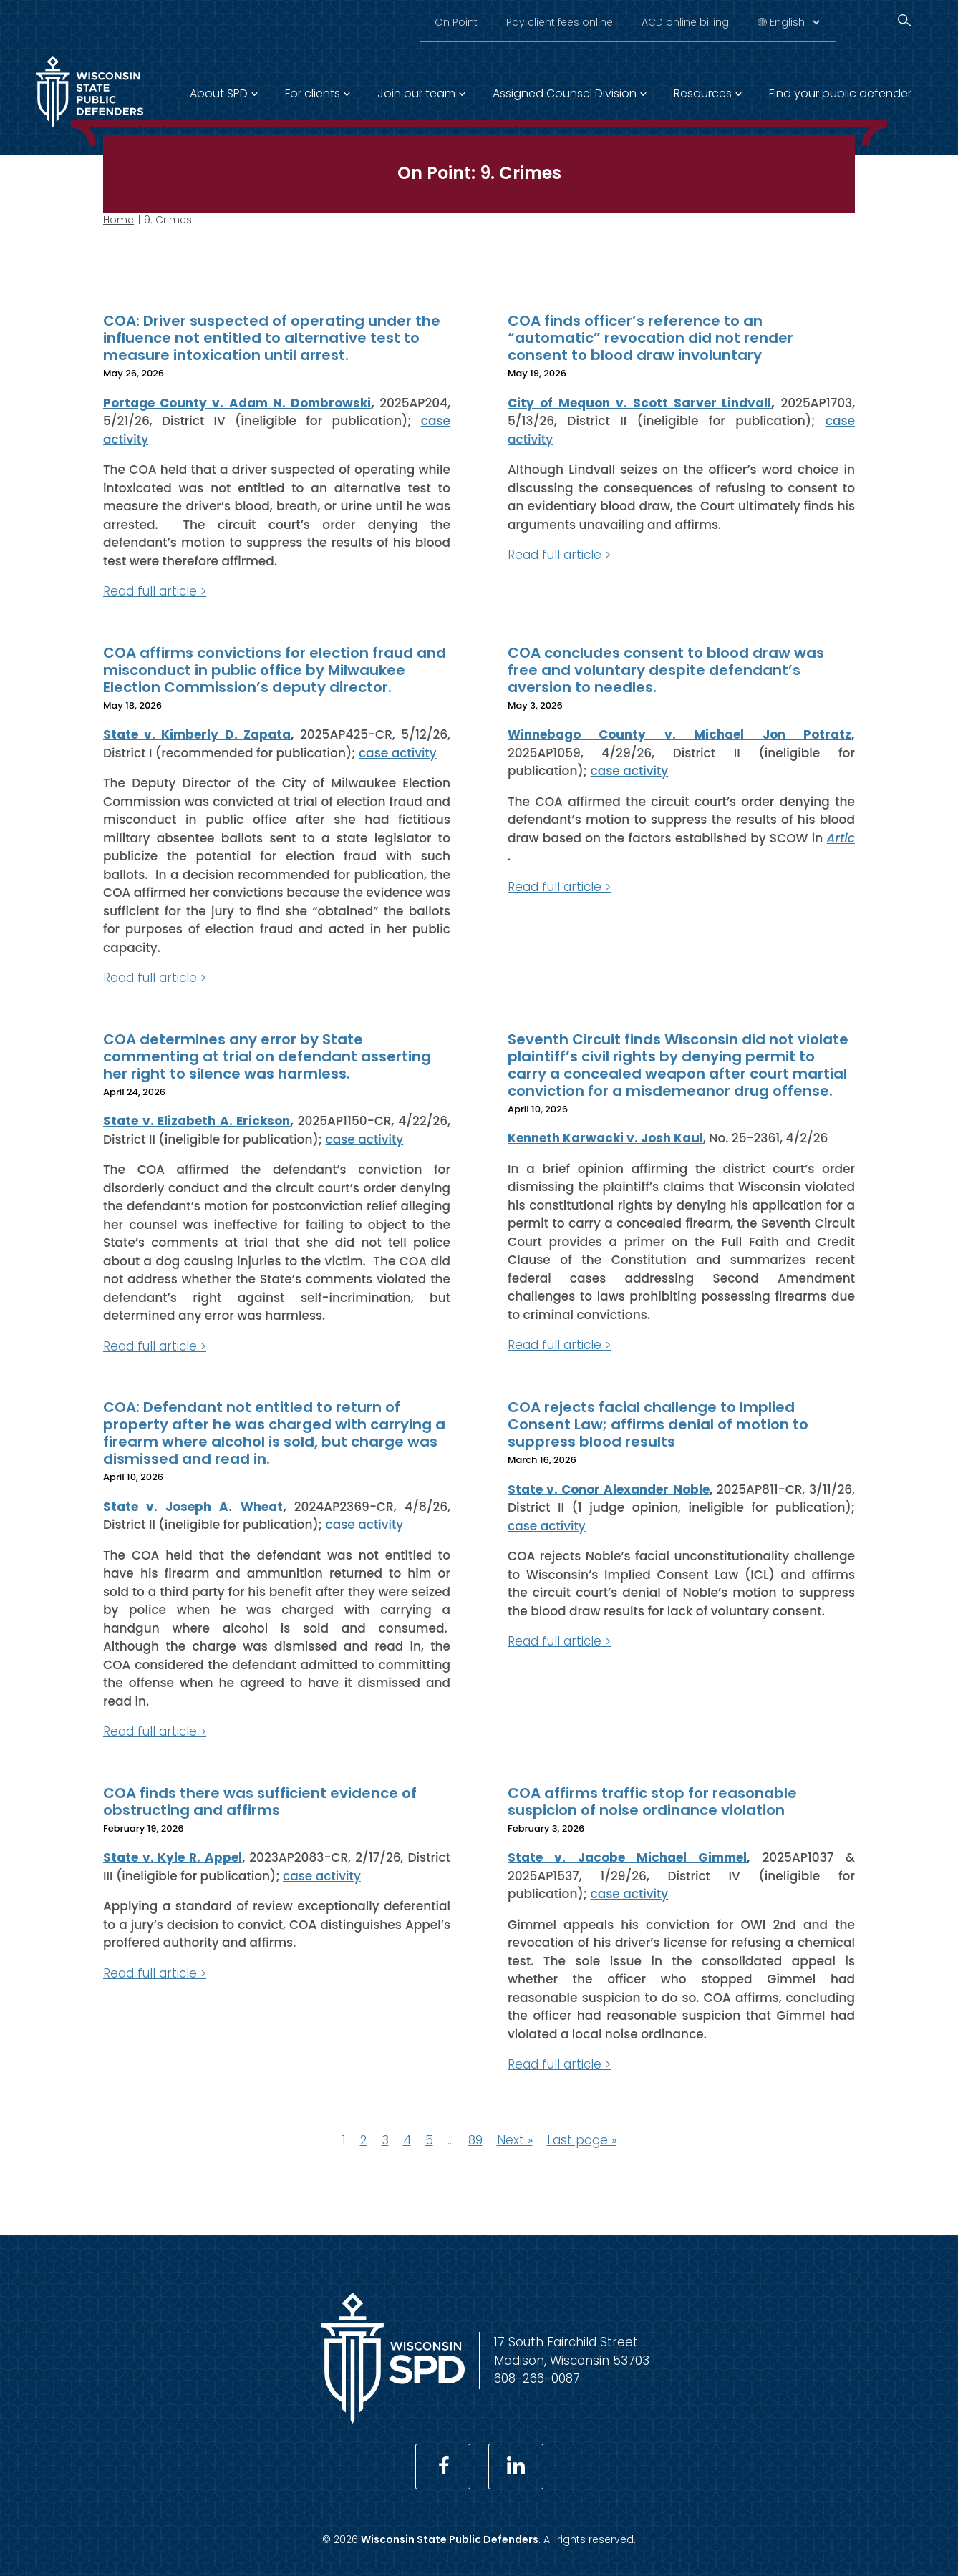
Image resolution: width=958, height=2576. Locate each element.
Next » (515, 2139)
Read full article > (154, 591)
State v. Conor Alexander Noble (609, 1488)
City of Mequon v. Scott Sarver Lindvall (639, 402)
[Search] (904, 20)
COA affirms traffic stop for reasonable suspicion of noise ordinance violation (652, 1800)
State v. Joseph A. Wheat (193, 1506)
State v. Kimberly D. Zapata (197, 734)
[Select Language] (794, 22)
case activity (398, 752)
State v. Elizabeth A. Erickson (196, 1120)
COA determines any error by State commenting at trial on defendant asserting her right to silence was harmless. (267, 1056)
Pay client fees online (559, 22)
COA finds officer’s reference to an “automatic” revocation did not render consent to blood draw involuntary (650, 338)
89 (475, 2139)
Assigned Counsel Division (565, 93)
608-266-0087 (537, 2378)
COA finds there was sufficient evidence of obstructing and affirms (260, 1800)
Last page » (581, 2139)
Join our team (416, 93)
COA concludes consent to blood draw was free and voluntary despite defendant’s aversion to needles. (666, 669)
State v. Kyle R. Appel (172, 1857)
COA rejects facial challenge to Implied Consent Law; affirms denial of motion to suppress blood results (658, 1424)
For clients (312, 93)
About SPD (219, 93)
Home (118, 220)
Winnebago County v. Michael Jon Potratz (679, 734)
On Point (456, 22)
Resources (703, 93)
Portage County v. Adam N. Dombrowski (237, 402)
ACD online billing (685, 22)
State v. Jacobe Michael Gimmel (627, 1857)
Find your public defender (840, 93)
